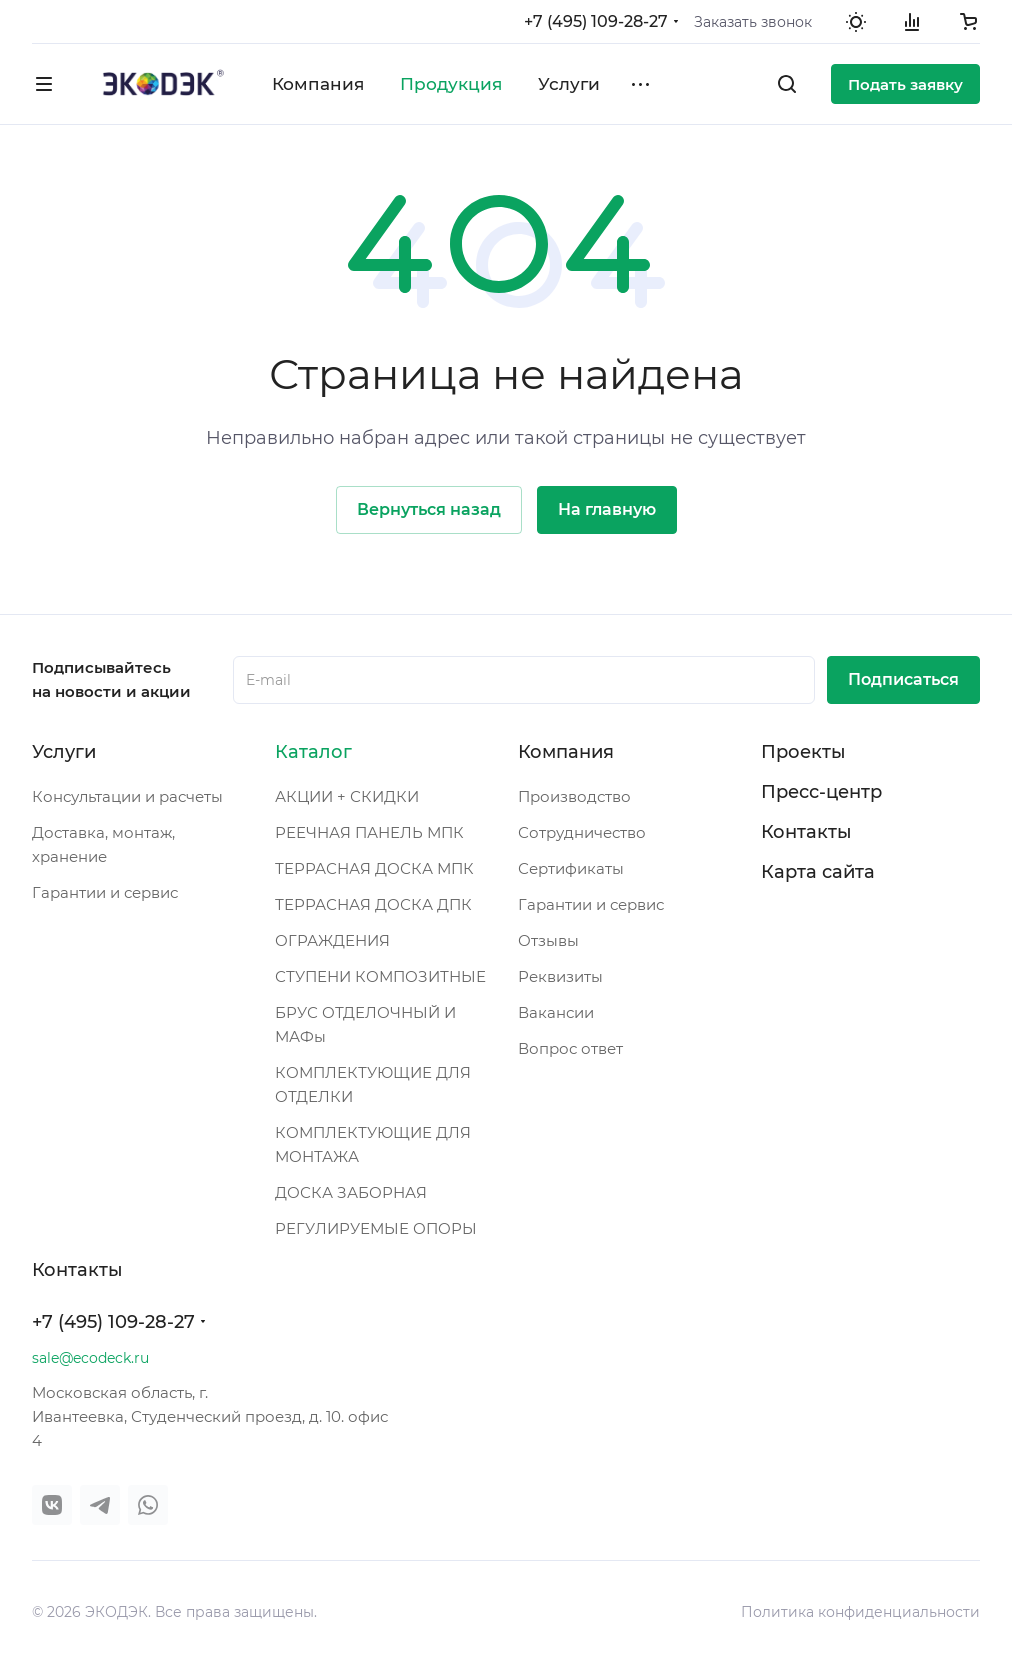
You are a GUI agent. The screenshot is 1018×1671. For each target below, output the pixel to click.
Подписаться (903, 679)
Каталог (313, 752)
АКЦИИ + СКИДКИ (347, 796)
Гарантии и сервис (105, 892)
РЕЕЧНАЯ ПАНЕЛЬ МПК (369, 832)
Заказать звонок (753, 22)
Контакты (806, 832)
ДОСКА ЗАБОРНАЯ (351, 1192)
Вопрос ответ (570, 1048)
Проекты (803, 752)
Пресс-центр (821, 792)
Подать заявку (905, 84)
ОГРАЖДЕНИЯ (332, 940)
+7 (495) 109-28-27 (596, 21)
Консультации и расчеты (127, 796)
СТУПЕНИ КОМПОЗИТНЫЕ (380, 976)
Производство (574, 796)
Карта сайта (818, 872)
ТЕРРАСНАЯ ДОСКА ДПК (373, 904)
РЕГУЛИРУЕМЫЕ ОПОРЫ (376, 1228)
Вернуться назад (429, 509)
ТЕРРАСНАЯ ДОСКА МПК (374, 868)
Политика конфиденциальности (860, 1612)
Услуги (64, 752)
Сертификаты (571, 868)
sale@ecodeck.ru (90, 1358)
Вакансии (556, 1012)
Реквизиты (560, 976)
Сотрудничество (582, 832)
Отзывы (548, 940)
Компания (566, 752)
